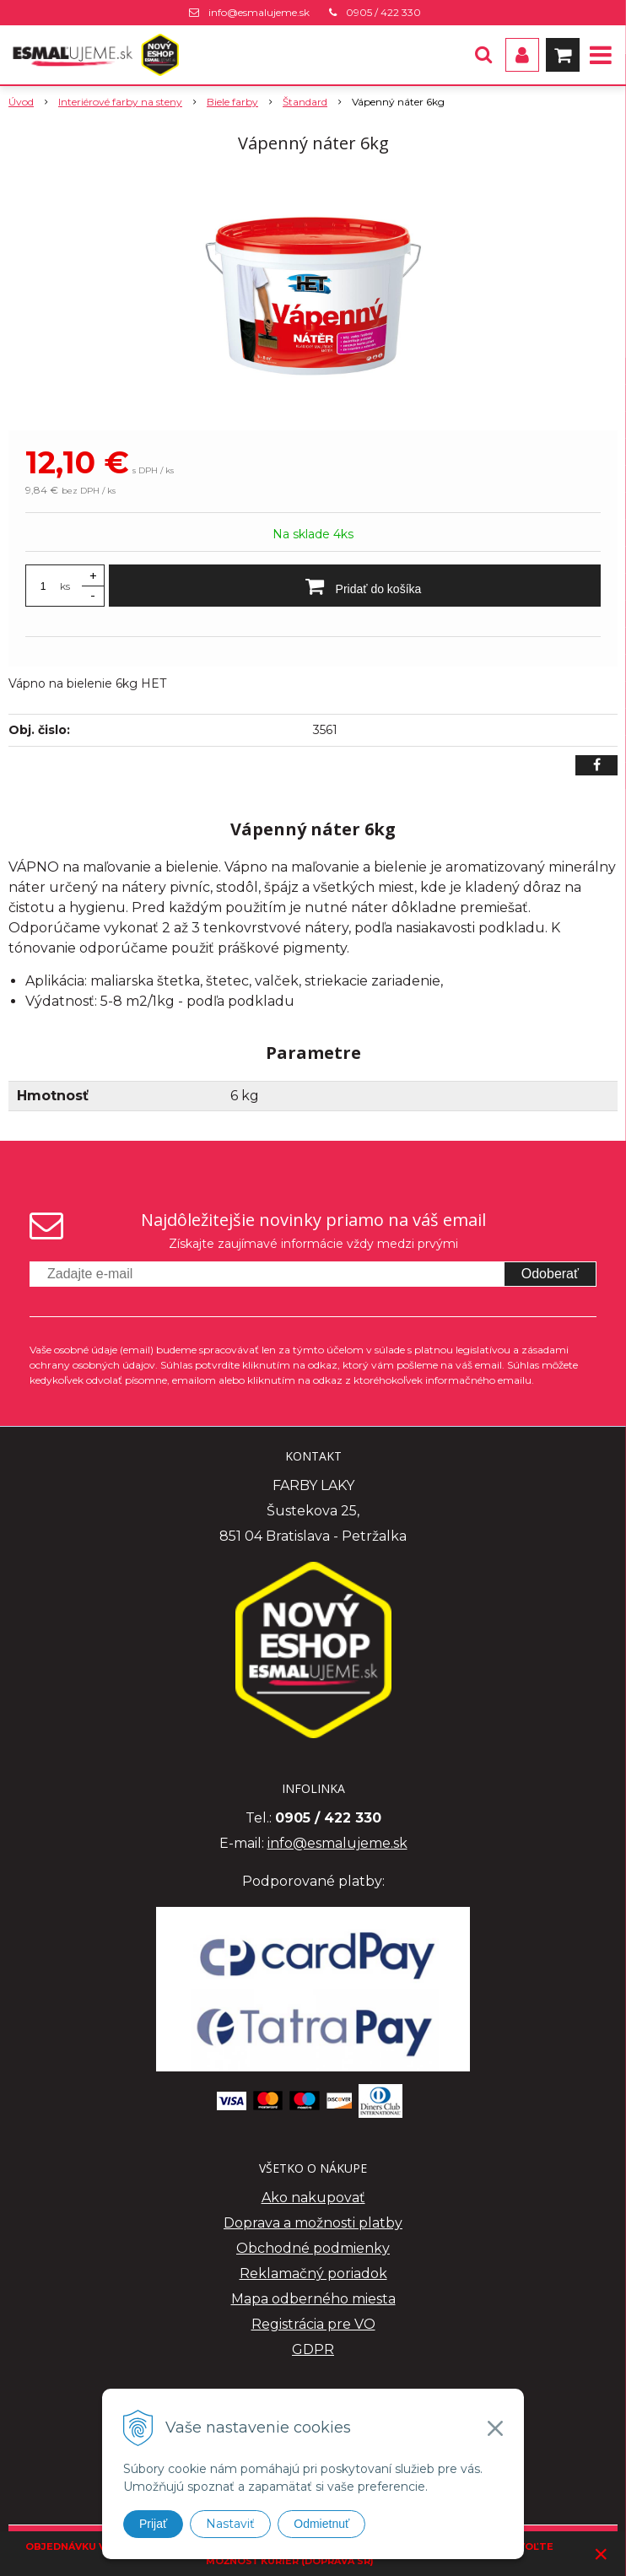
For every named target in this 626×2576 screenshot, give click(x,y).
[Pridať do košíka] (355, 585)
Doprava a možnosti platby (313, 2223)
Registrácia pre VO (313, 2324)
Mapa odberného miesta (313, 2299)
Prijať (153, 2523)
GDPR (313, 2349)
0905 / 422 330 (383, 12)
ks (65, 586)
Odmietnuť (321, 2523)
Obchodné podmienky (313, 2248)
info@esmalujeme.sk (259, 12)
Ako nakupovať (313, 2198)
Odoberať (550, 1273)
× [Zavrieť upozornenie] (601, 2554)
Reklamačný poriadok (313, 2273)
